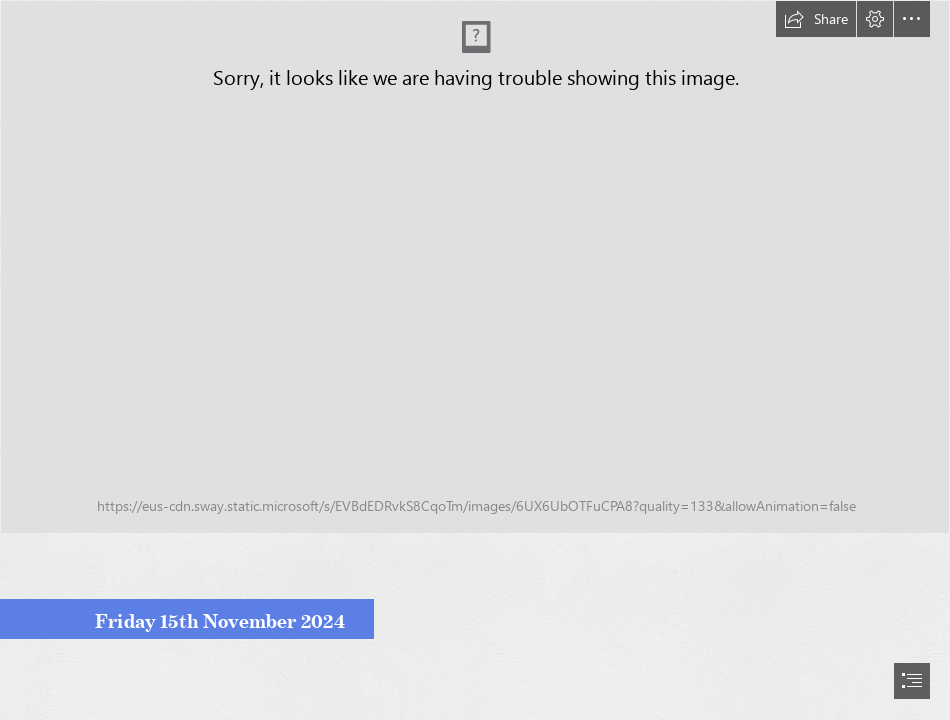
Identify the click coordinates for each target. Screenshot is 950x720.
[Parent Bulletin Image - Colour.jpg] (475, 267)
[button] (816, 19)
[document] (475, 360)
